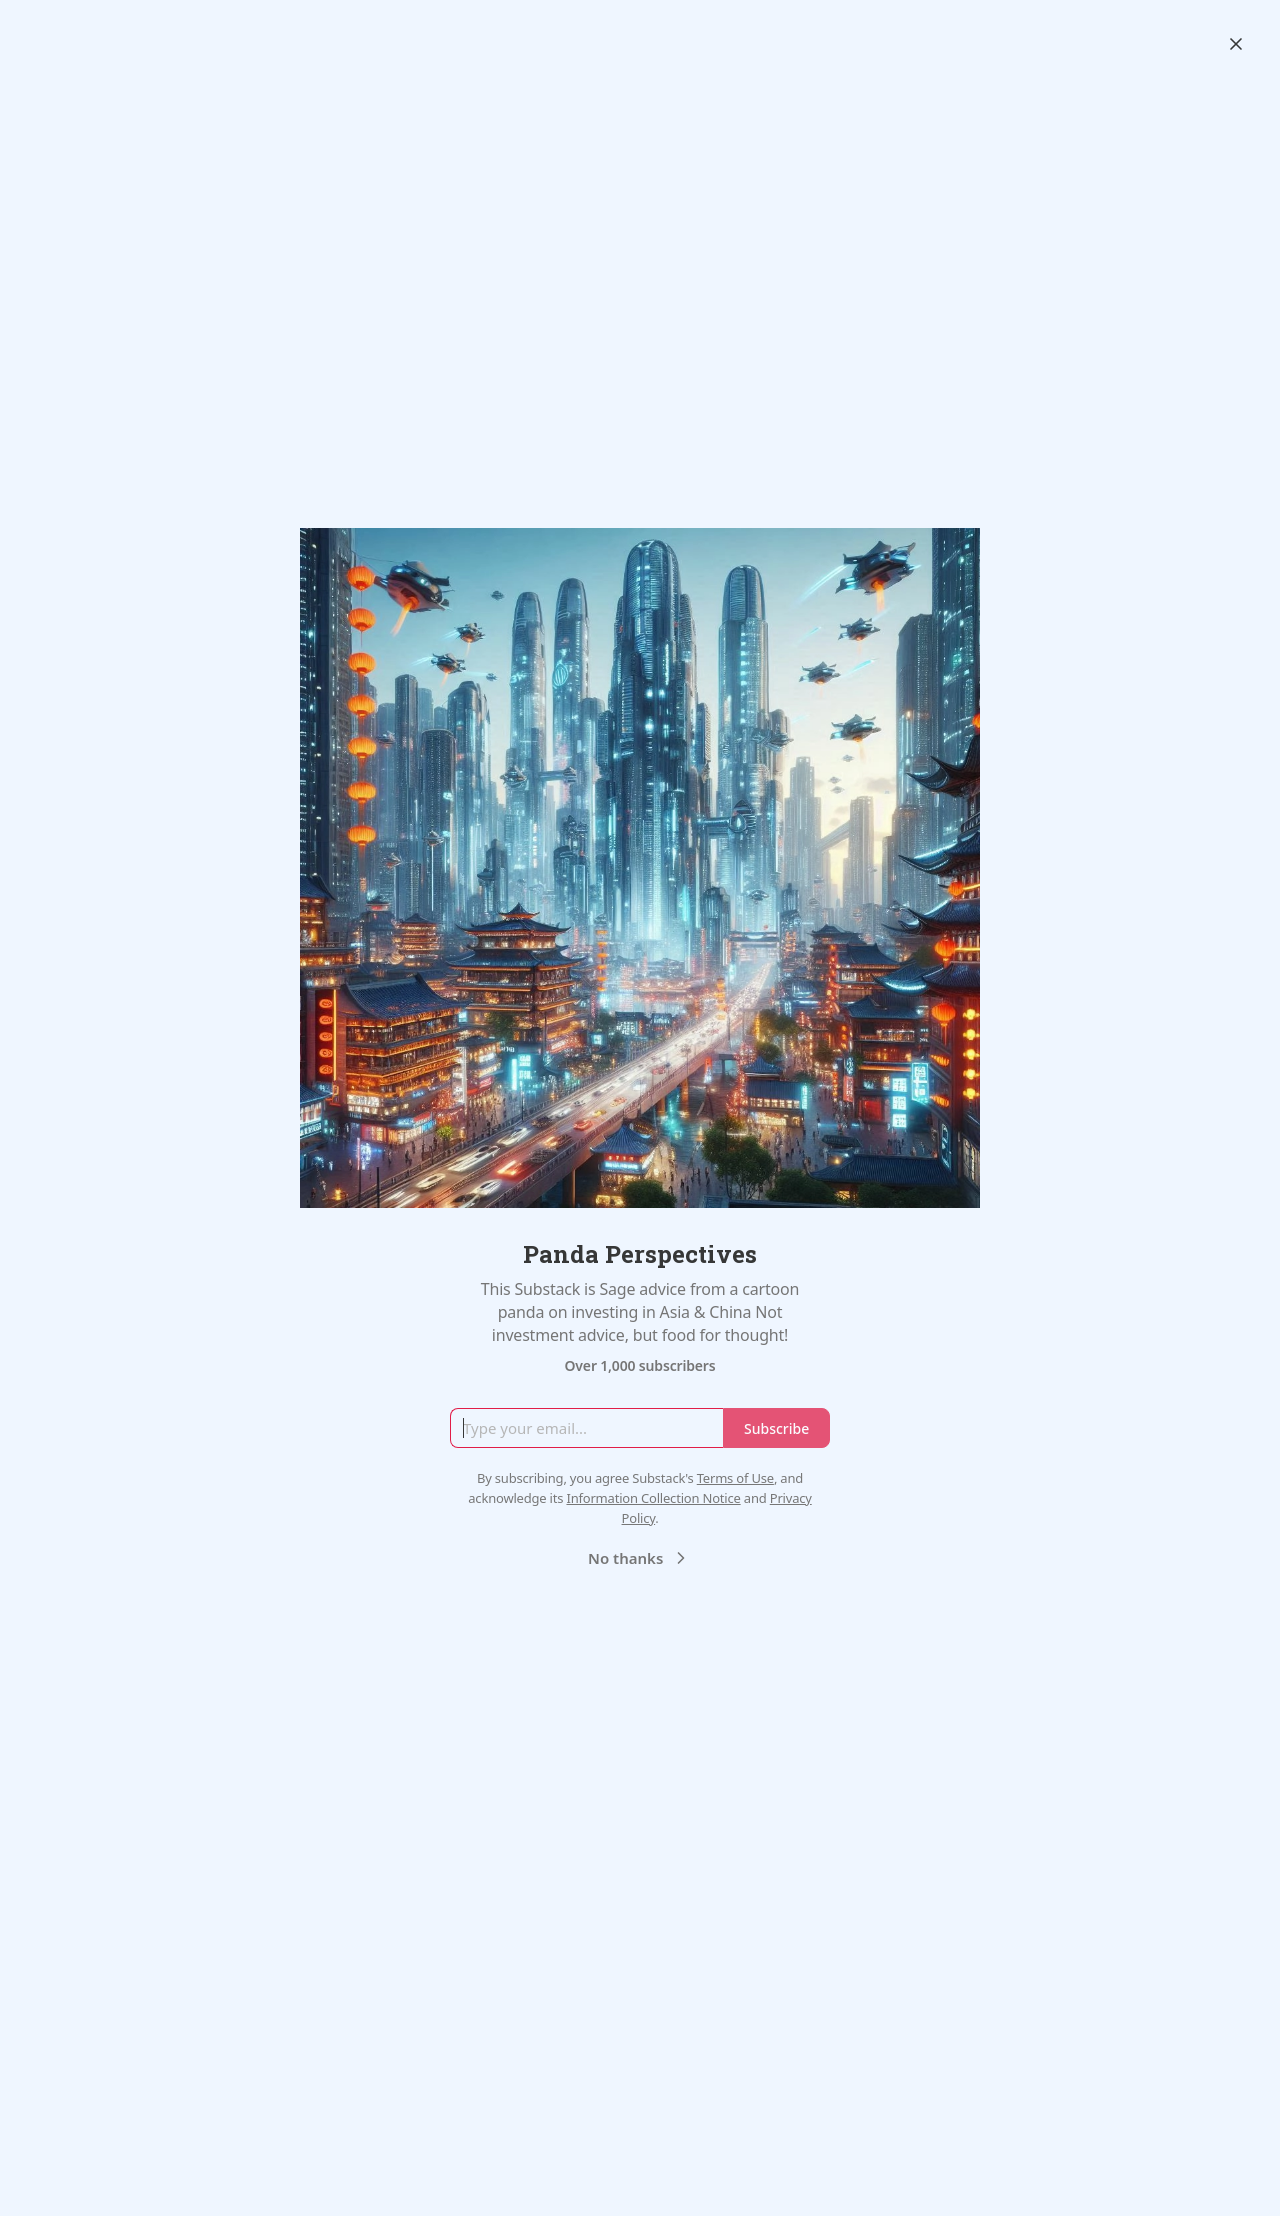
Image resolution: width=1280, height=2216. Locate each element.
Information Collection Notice (653, 1498)
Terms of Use (735, 1478)
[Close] (1236, 44)
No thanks (639, 1558)
